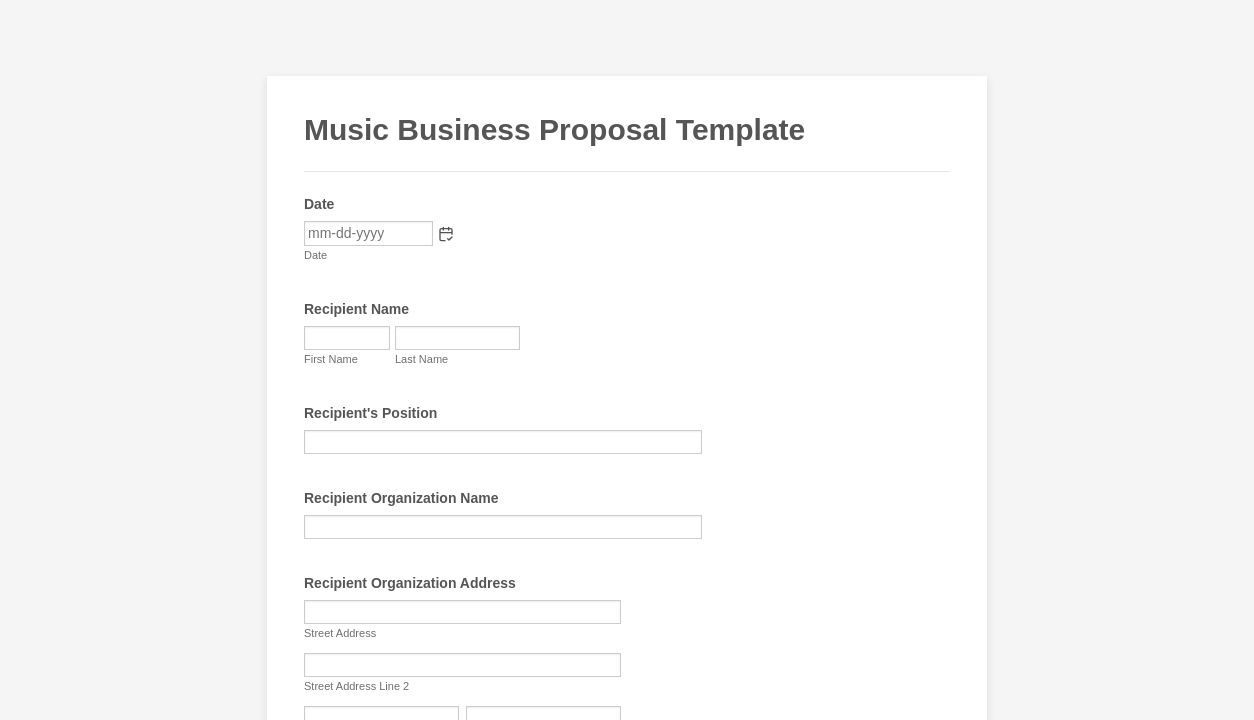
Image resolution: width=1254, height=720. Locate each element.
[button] (446, 234)
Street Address (340, 633)
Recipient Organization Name (401, 498)
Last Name (421, 359)
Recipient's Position (370, 413)
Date (315, 255)
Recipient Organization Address (410, 583)
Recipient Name (356, 309)
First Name (331, 359)
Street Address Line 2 (356, 686)
